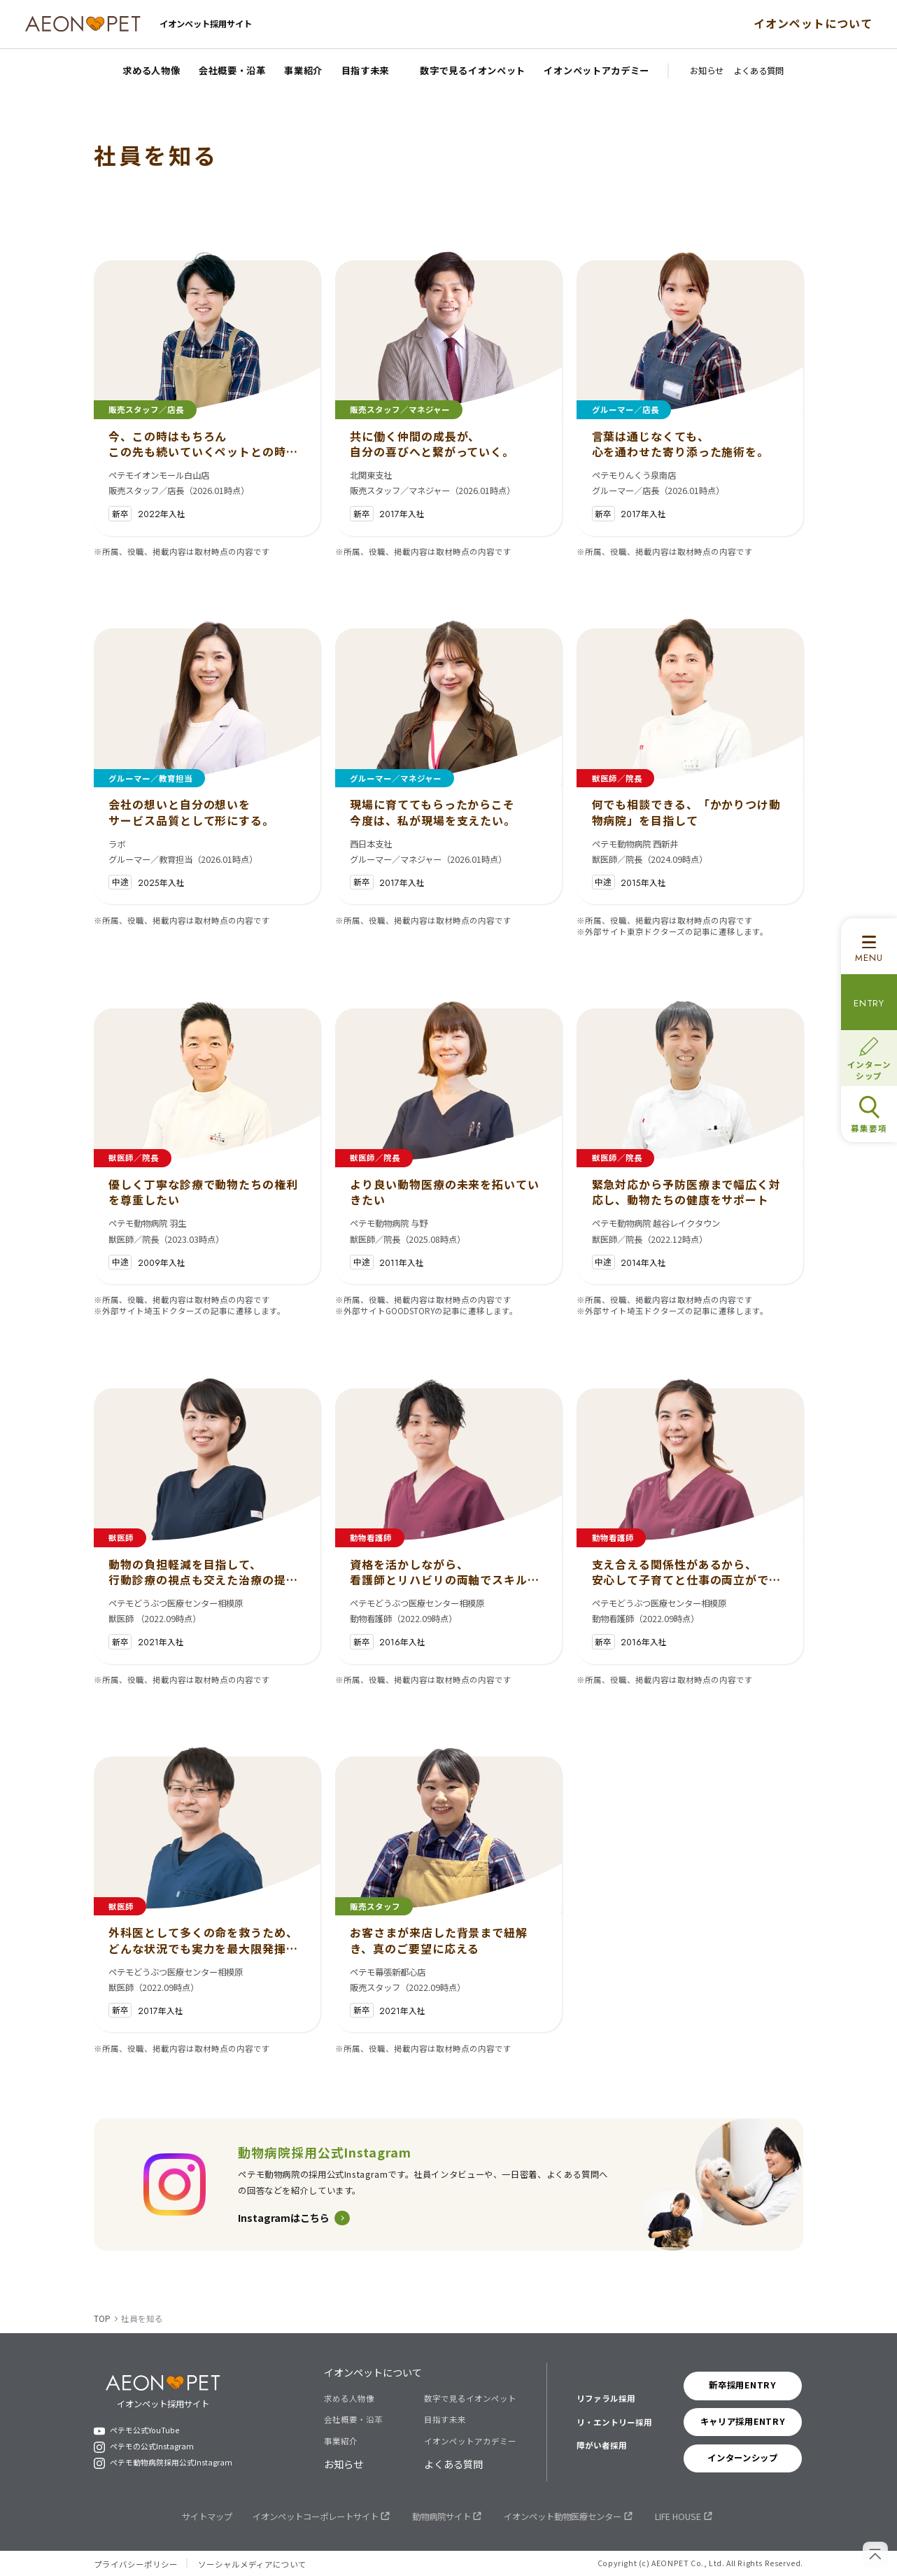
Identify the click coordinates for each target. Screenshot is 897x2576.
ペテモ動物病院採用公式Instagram (171, 2463)
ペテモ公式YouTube (144, 2431)
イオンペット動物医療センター (562, 2517)
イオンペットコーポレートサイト (316, 2517)
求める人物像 (349, 2398)
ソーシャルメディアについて (252, 2564)
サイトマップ (207, 2517)
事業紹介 (341, 2441)
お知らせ (343, 2463)
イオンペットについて (813, 23)
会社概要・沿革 (353, 2419)
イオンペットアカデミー (470, 2441)
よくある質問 (453, 2463)
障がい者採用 (602, 2445)
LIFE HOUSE (678, 2517)
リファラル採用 (606, 2398)
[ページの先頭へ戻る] (875, 2554)
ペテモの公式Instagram (152, 2447)
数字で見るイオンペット (470, 2398)
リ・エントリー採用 (614, 2422)
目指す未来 (445, 2419)
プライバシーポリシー (136, 2564)
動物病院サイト (441, 2517)
